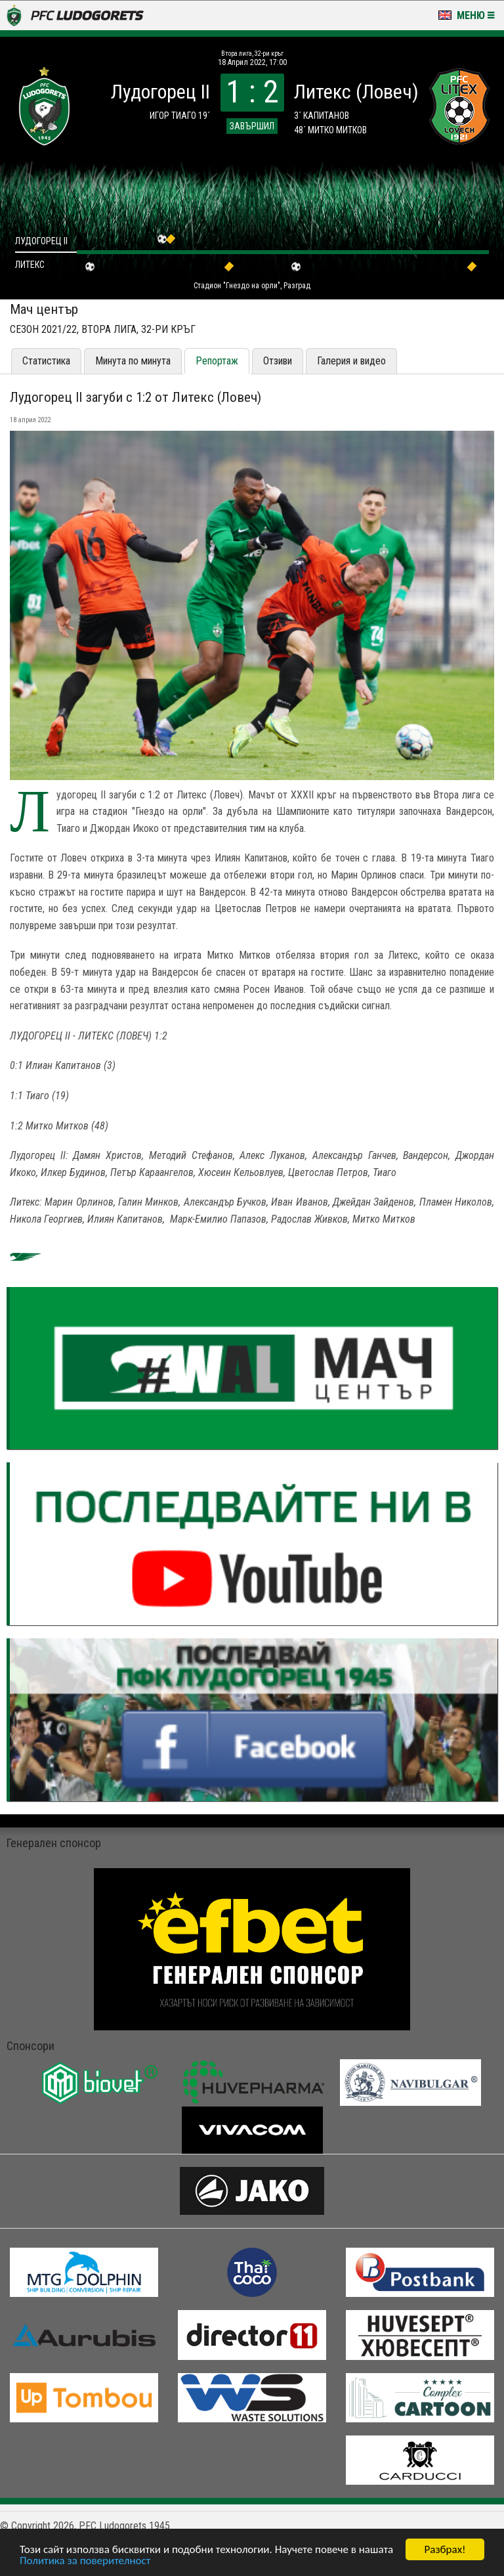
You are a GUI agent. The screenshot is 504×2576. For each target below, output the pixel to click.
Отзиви (277, 361)
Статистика (46, 361)
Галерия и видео (351, 361)
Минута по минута (133, 361)
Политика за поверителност (85, 2561)
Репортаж (217, 361)
